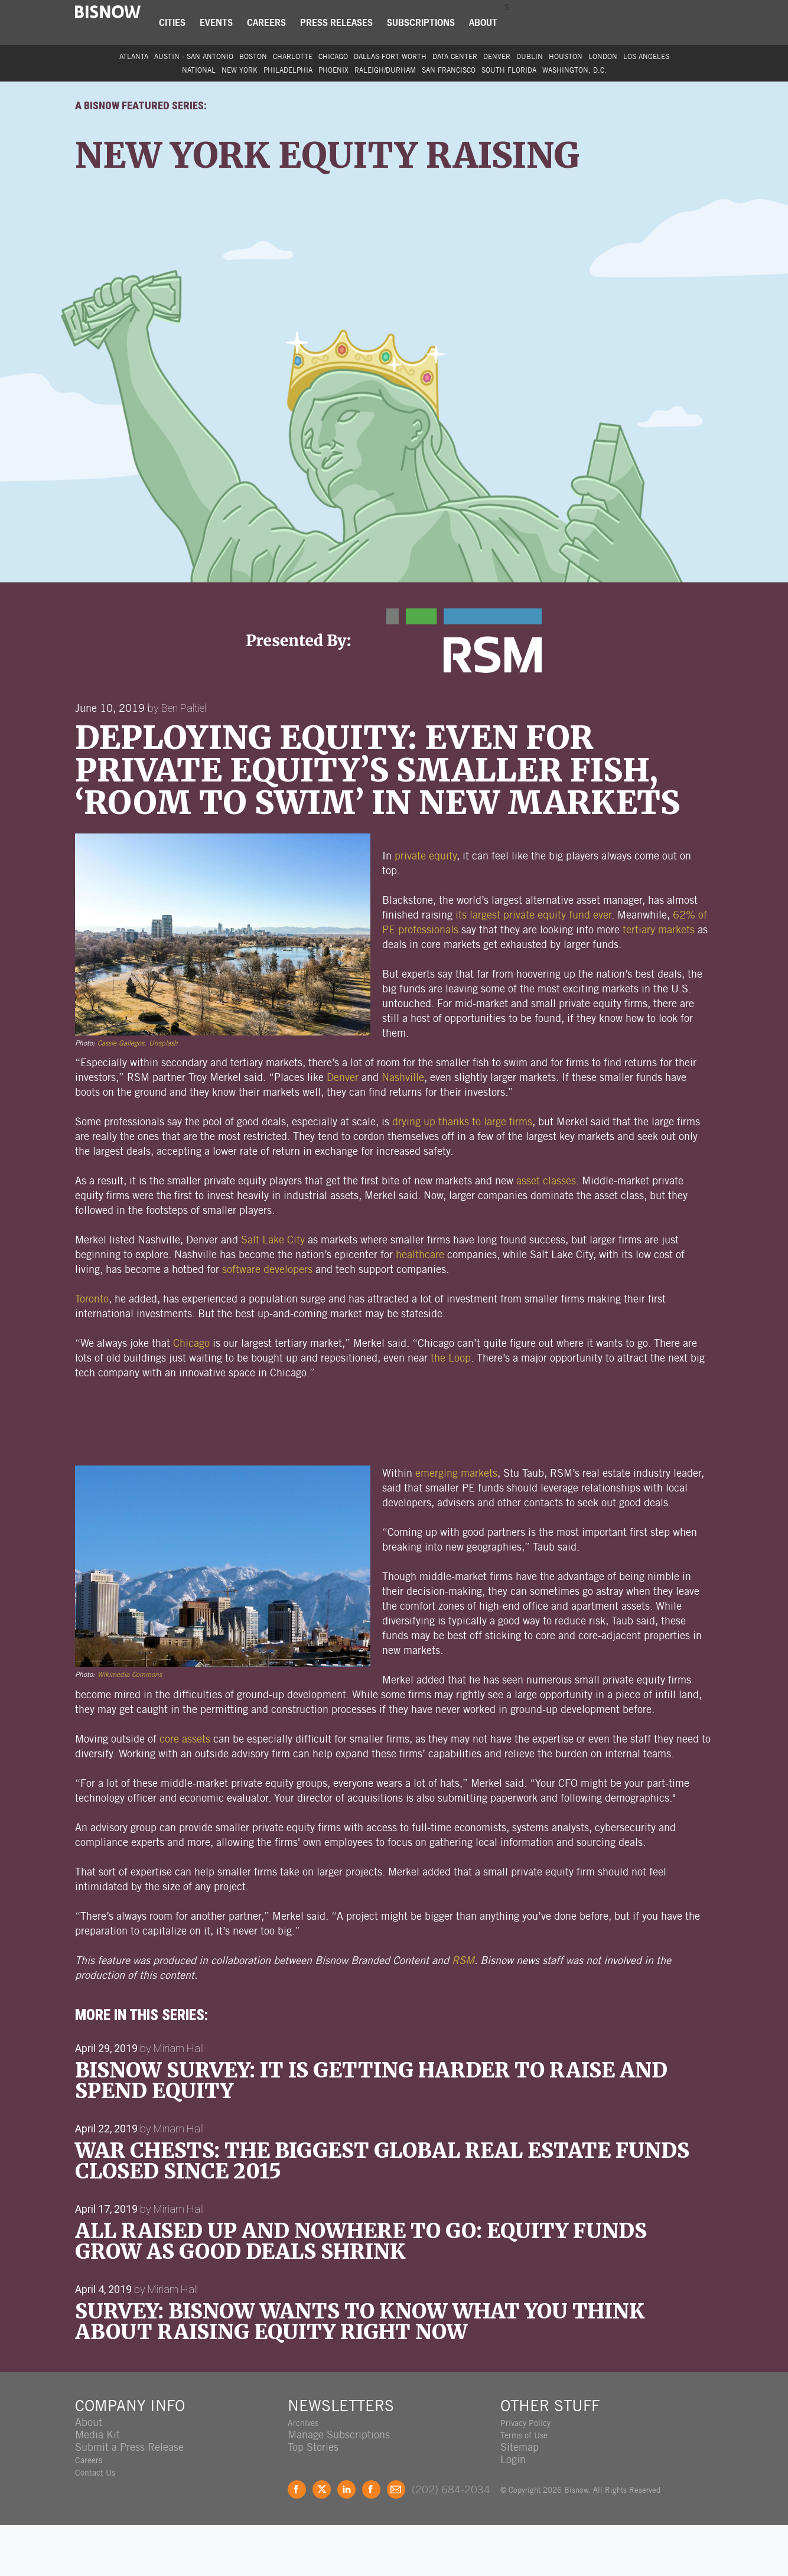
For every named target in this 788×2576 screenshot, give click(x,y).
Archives (307, 2473)
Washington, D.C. (574, 70)
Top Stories (313, 2498)
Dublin (529, 56)
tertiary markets (659, 980)
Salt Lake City (273, 1290)
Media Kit (97, 2485)
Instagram (371, 2540)
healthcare (420, 1305)
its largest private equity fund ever (533, 965)
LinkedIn (346, 2540)
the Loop (451, 1408)
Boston (253, 56)
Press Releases (347, 22)
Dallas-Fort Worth (390, 56)
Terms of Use (530, 2485)
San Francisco (449, 70)
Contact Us (100, 2522)
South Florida (508, 70)
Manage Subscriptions (339, 2485)
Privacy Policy (532, 2473)
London (602, 56)
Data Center (454, 56)
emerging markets (456, 1523)
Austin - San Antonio (193, 56)
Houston (565, 56)
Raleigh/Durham (385, 70)
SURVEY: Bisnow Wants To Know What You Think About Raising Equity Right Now (359, 2372)
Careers (277, 22)
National (199, 70)
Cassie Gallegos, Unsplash (137, 1093)
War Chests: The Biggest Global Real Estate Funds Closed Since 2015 (382, 2212)
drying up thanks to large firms (462, 1172)
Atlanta (133, 56)
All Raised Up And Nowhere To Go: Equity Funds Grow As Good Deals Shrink (361, 2292)
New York (240, 70)
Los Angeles (646, 56)
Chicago (333, 56)
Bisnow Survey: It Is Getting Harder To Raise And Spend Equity (371, 2131)
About (494, 22)
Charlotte (292, 56)
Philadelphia (287, 70)
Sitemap (519, 2498)
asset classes (546, 1231)
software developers (267, 1320)
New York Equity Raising (306, 174)
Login (513, 2510)
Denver (496, 56)
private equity (426, 906)
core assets (184, 1789)
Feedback (396, 2540)
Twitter (321, 2540)
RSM (463, 2011)
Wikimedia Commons (129, 1725)
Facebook (297, 2540)
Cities (183, 22)
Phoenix (333, 70)
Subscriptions (432, 22)
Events (227, 22)
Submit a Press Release (129, 2498)
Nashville (403, 1128)
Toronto (92, 1349)
